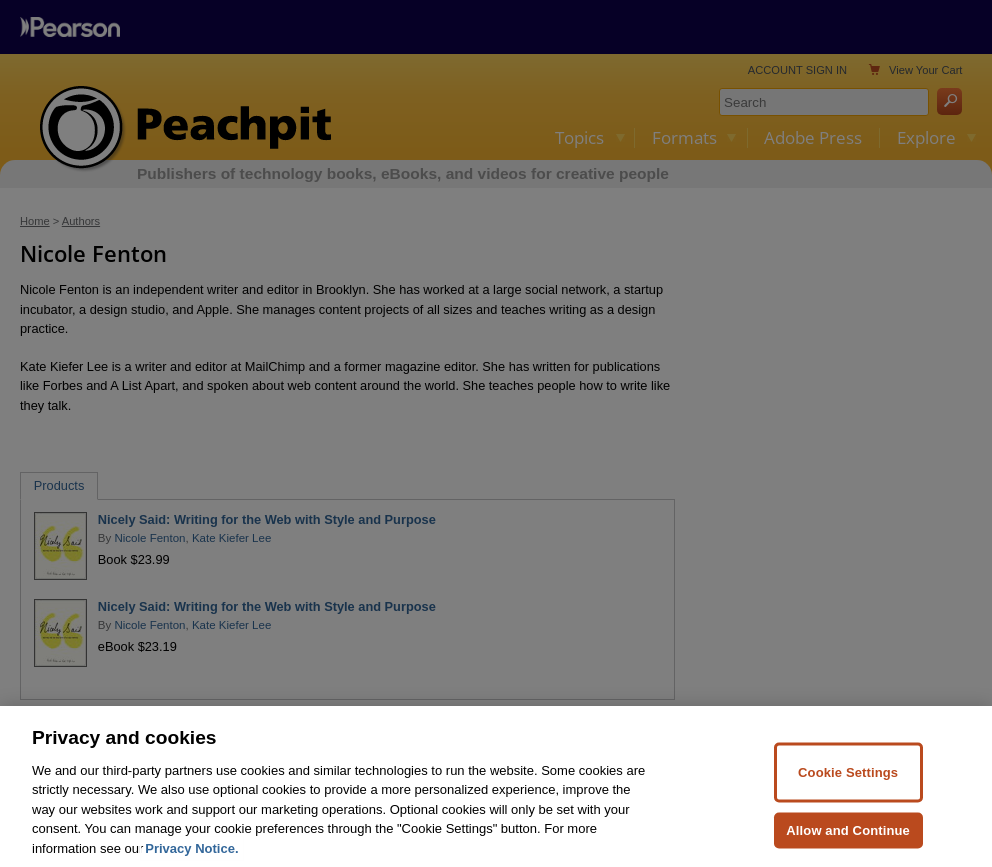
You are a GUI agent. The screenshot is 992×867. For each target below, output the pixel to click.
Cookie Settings (848, 781)
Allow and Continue (848, 838)
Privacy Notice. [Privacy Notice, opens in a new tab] (191, 856)
